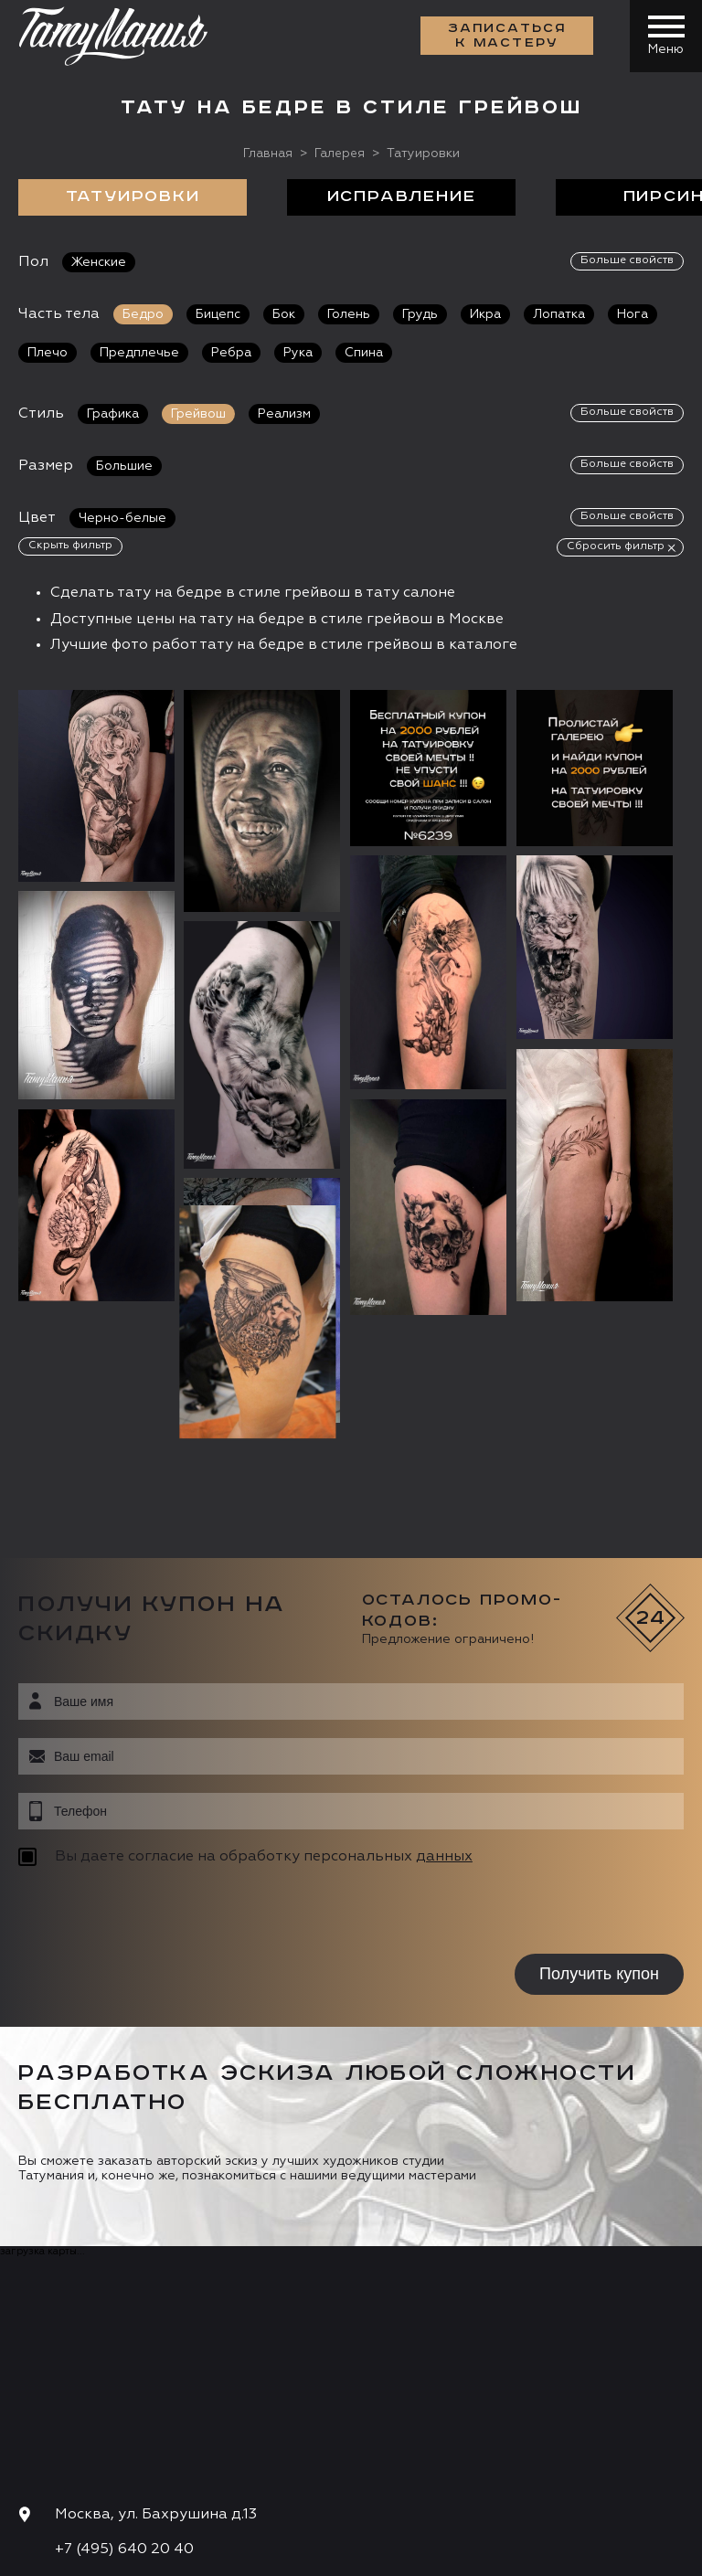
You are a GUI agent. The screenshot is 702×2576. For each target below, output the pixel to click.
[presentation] (134, 1684)
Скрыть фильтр (70, 545)
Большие (124, 466)
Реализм (284, 414)
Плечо (47, 352)
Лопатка (559, 314)
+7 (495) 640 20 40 (124, 2322)
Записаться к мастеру (506, 36)
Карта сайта (53, 2555)
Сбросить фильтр (616, 546)
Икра (485, 314)
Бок (283, 314)
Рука (298, 352)
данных (444, 1628)
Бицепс (218, 314)
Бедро (143, 314)
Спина (364, 352)
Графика (113, 414)
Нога (632, 314)
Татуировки (133, 197)
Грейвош (198, 414)
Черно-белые (122, 518)
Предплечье (139, 352)
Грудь (420, 314)
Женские (98, 262)
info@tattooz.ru (114, 2356)
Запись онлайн (80, 2448)
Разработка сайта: (182, 2555)
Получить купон (599, 1745)
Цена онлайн (213, 2448)
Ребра (231, 352)
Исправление (401, 197)
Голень (348, 314)
